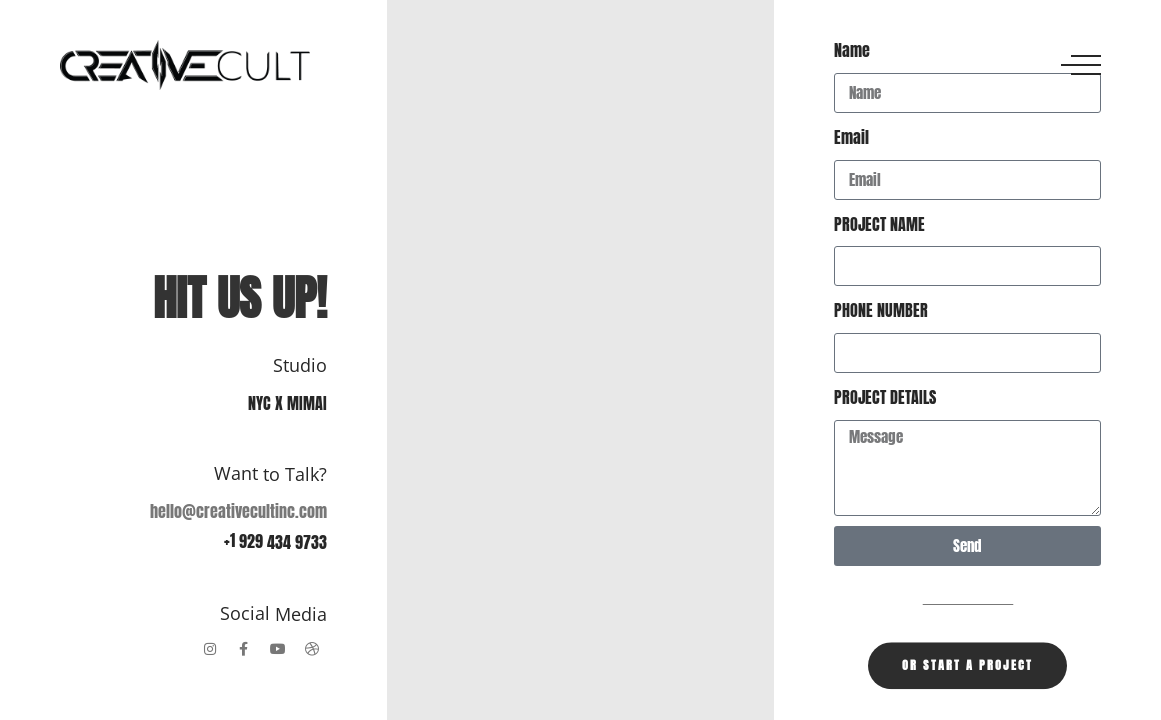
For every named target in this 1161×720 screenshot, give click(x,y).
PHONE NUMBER (881, 310)
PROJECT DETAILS (885, 397)
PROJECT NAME (879, 224)
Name (852, 50)
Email (851, 137)
